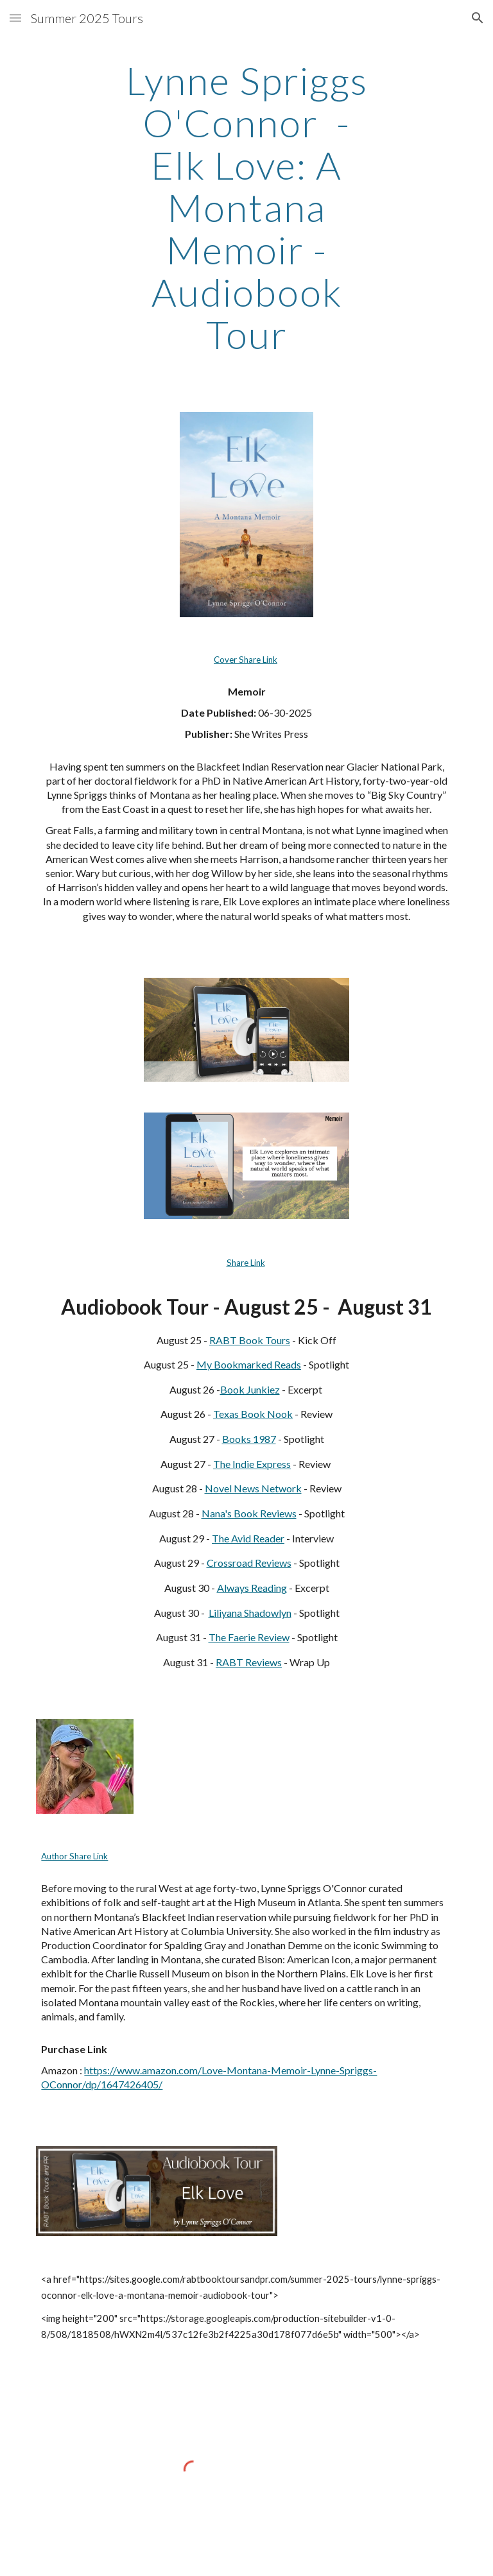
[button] (15, 17)
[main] (246, 207)
